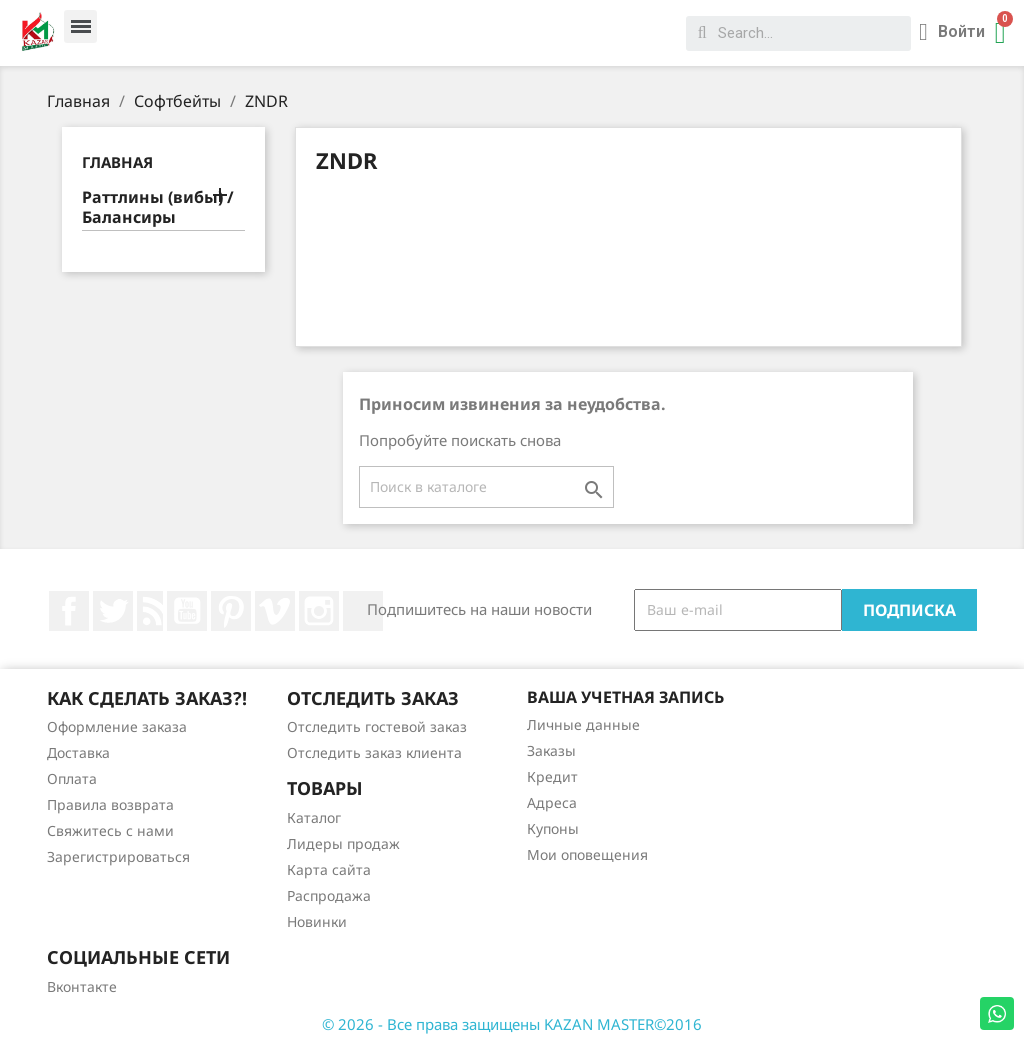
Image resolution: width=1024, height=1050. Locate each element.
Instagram (319, 611)
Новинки (317, 921)
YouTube (187, 611)
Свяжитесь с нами (110, 830)
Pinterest (231, 611)
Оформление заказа (117, 726)
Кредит (552, 776)
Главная (117, 162)
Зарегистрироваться (118, 856)
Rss (150, 611)
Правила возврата (110, 804)
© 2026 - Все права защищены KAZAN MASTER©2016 (512, 1024)
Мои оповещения (587, 854)
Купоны (553, 828)
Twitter (113, 611)
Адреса (552, 802)
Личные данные (583, 724)
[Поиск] (486, 487)
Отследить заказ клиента (374, 752)
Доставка (78, 752)
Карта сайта (329, 869)
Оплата (72, 778)
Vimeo (275, 611)
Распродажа (329, 895)
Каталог (314, 817)
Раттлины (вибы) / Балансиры (158, 207)
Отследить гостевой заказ (377, 726)
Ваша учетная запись (625, 697)
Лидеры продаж (343, 843)
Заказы (551, 750)
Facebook (69, 611)
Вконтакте (82, 986)
